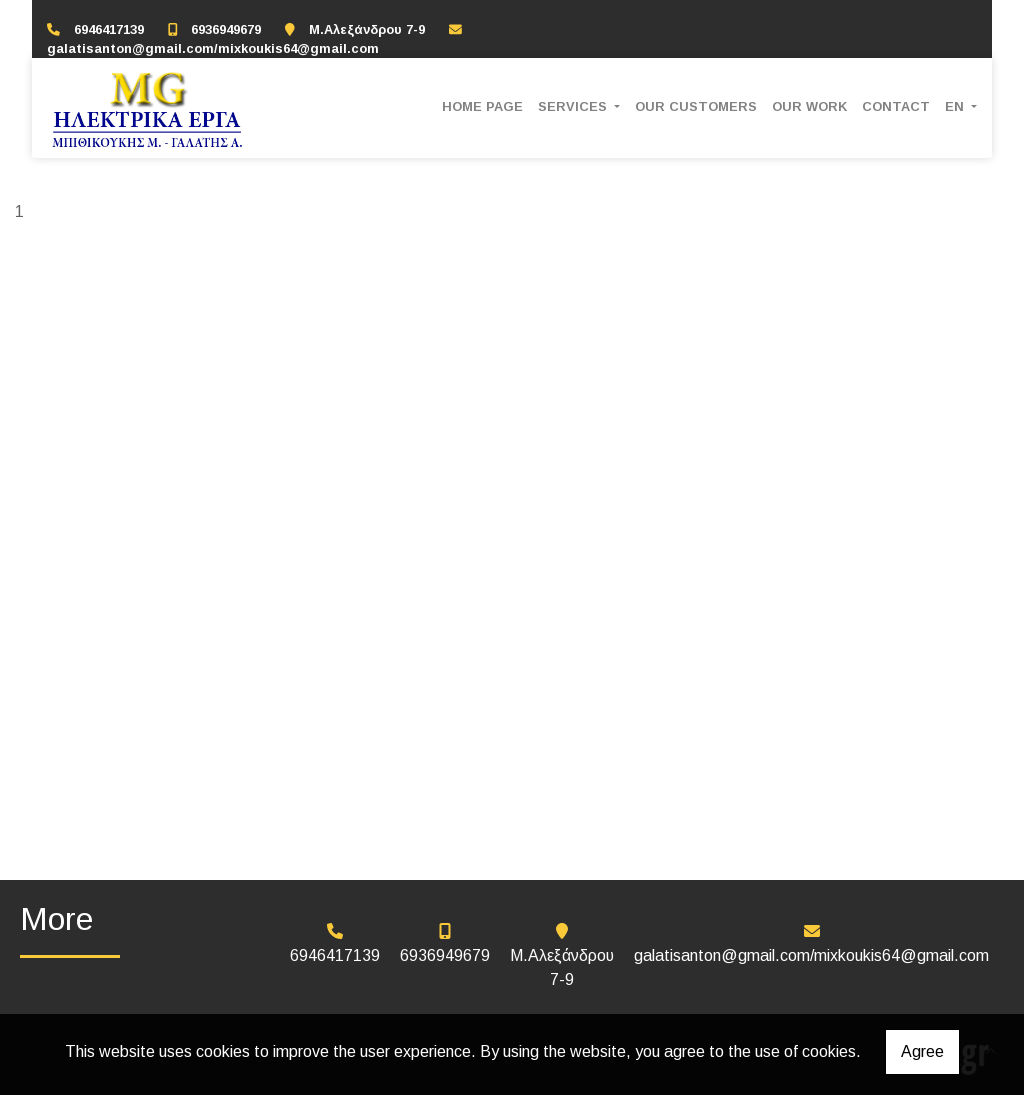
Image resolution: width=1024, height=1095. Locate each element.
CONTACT (896, 106)
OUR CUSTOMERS (696, 106)
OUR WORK (809, 106)
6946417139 (109, 29)
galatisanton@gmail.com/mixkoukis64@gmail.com (213, 48)
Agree (922, 1051)
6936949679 (226, 29)
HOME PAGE (482, 106)
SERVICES (574, 106)
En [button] (956, 106)
